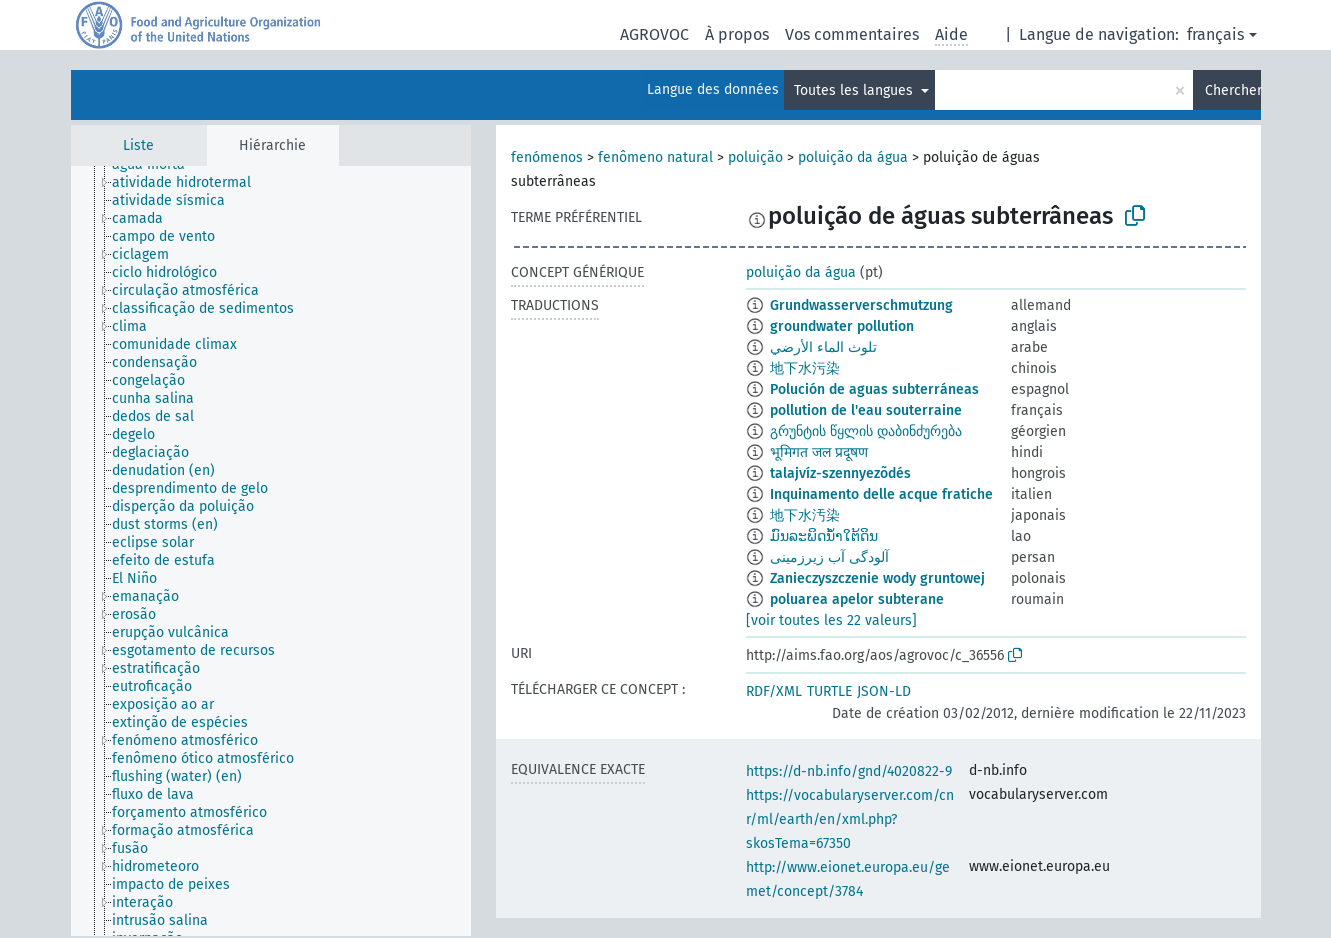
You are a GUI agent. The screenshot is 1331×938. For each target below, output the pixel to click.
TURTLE (829, 691)
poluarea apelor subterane (857, 599)
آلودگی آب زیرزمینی (829, 557)
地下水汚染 (805, 515)
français (1215, 34)
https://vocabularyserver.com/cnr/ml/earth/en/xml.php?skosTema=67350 (850, 819)
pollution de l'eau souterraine (866, 410)
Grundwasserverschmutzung (861, 305)
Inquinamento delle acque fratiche (881, 494)
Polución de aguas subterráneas (874, 389)
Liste (138, 145)
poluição (755, 157)
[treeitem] (190, 183)
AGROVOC (654, 34)
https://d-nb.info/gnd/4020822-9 (849, 771)
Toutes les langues (855, 90)
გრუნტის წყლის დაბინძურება (866, 431)
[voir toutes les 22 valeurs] (831, 620)
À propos (737, 34)
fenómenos (547, 157)
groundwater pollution (842, 326)
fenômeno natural (655, 157)
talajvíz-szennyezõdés (840, 473)
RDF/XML (774, 691)
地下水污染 (805, 368)
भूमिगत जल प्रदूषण (819, 452)
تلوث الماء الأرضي (823, 347)
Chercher (1233, 90)
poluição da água (853, 157)
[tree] (271, 551)
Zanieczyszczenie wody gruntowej (877, 578)
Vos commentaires (852, 34)
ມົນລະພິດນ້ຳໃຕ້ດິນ (824, 536)
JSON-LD (884, 691)
